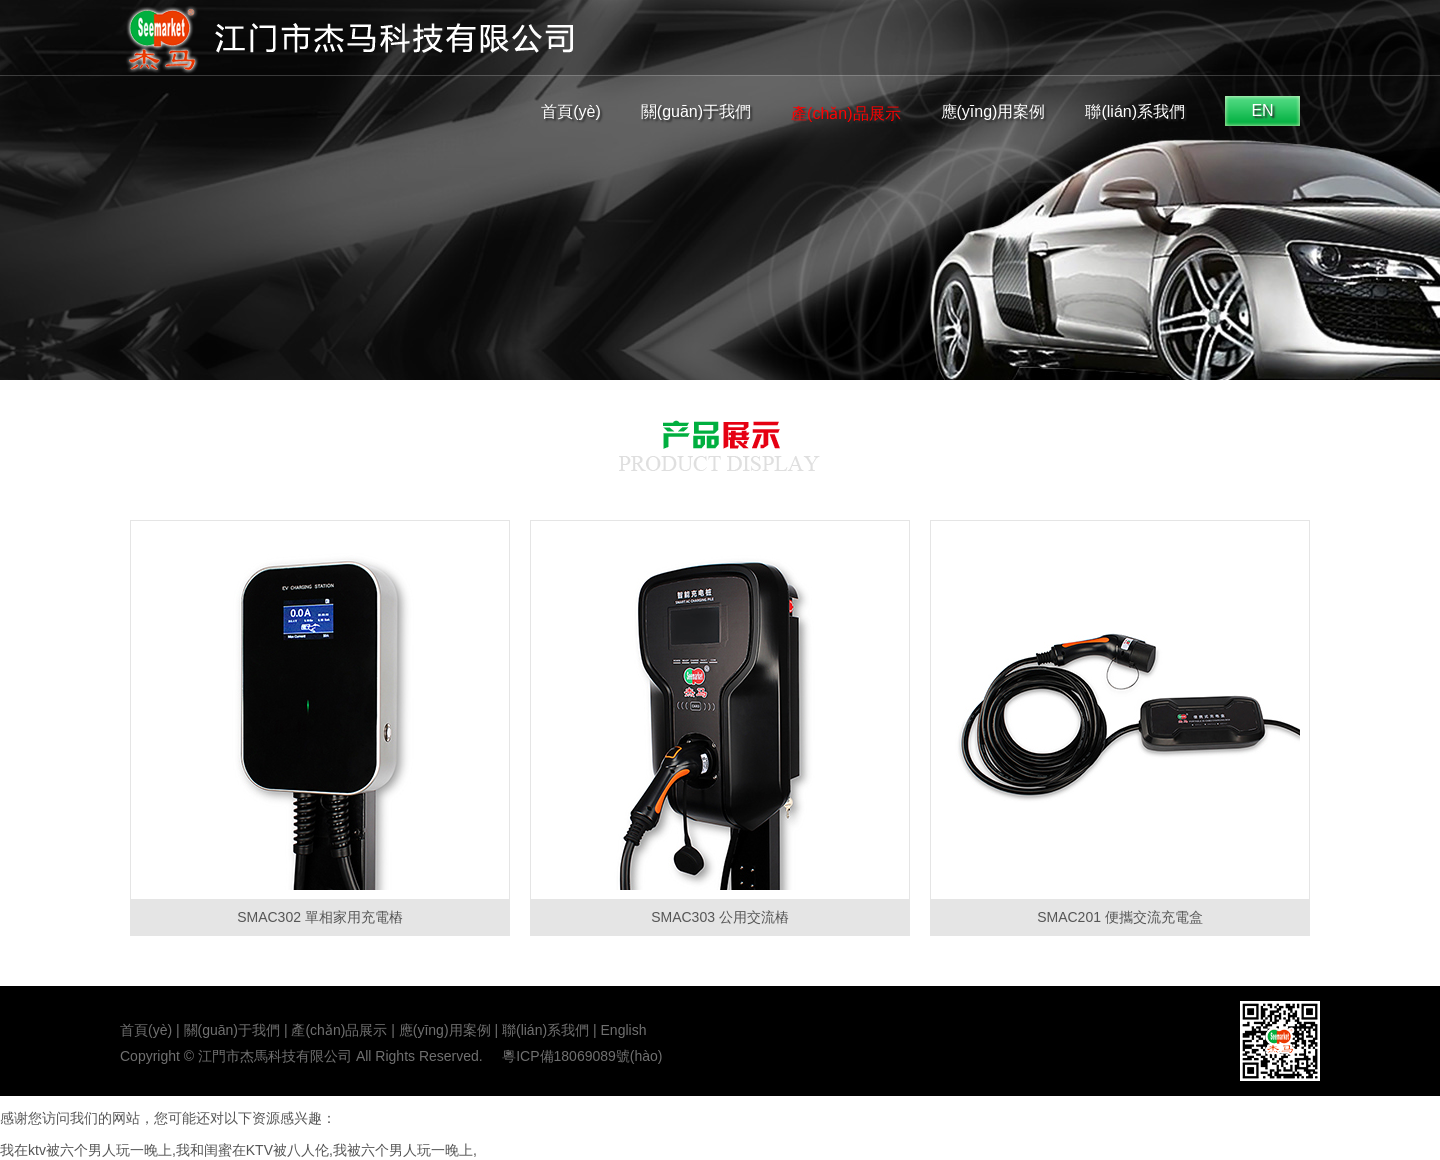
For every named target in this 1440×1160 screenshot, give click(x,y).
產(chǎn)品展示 (845, 113)
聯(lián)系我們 (1135, 111)
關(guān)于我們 (696, 111)
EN (1262, 110)
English (624, 1030)
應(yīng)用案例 (993, 111)
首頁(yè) (571, 111)
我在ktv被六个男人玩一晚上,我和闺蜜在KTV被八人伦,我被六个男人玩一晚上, (238, 1150)
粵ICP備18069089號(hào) (582, 1056)
